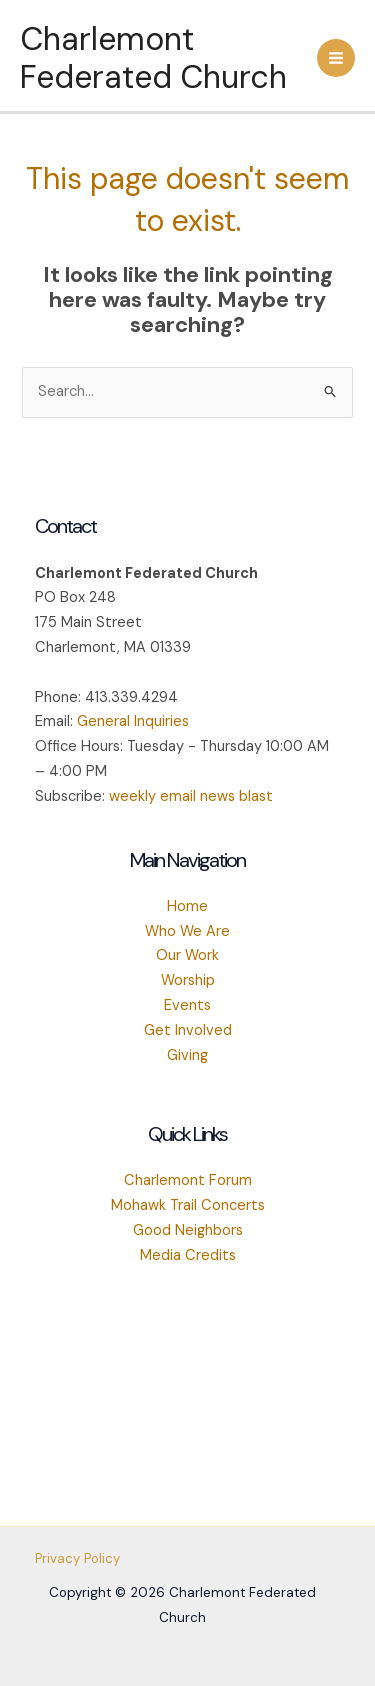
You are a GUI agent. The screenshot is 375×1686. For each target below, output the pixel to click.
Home (187, 906)
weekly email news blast (191, 796)
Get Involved (188, 1030)
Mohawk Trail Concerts (188, 1205)
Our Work (187, 955)
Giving (187, 1055)
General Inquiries (133, 721)
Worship (188, 980)
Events (187, 1005)
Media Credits (188, 1255)
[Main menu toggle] (336, 58)
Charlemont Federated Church (153, 58)
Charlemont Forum (188, 1180)
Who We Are (187, 931)
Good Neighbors (188, 1230)
